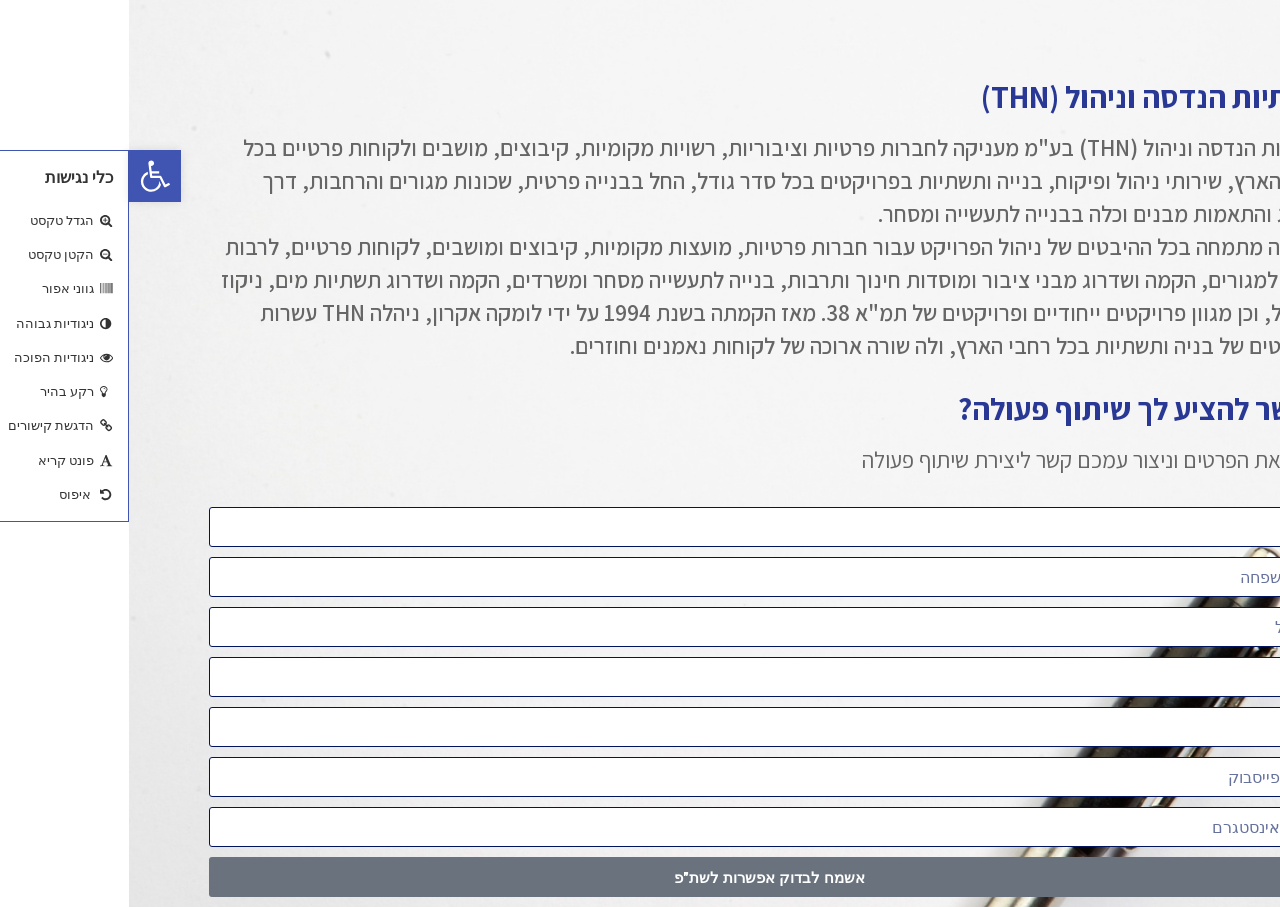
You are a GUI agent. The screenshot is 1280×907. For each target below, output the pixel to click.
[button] (26, 176)
